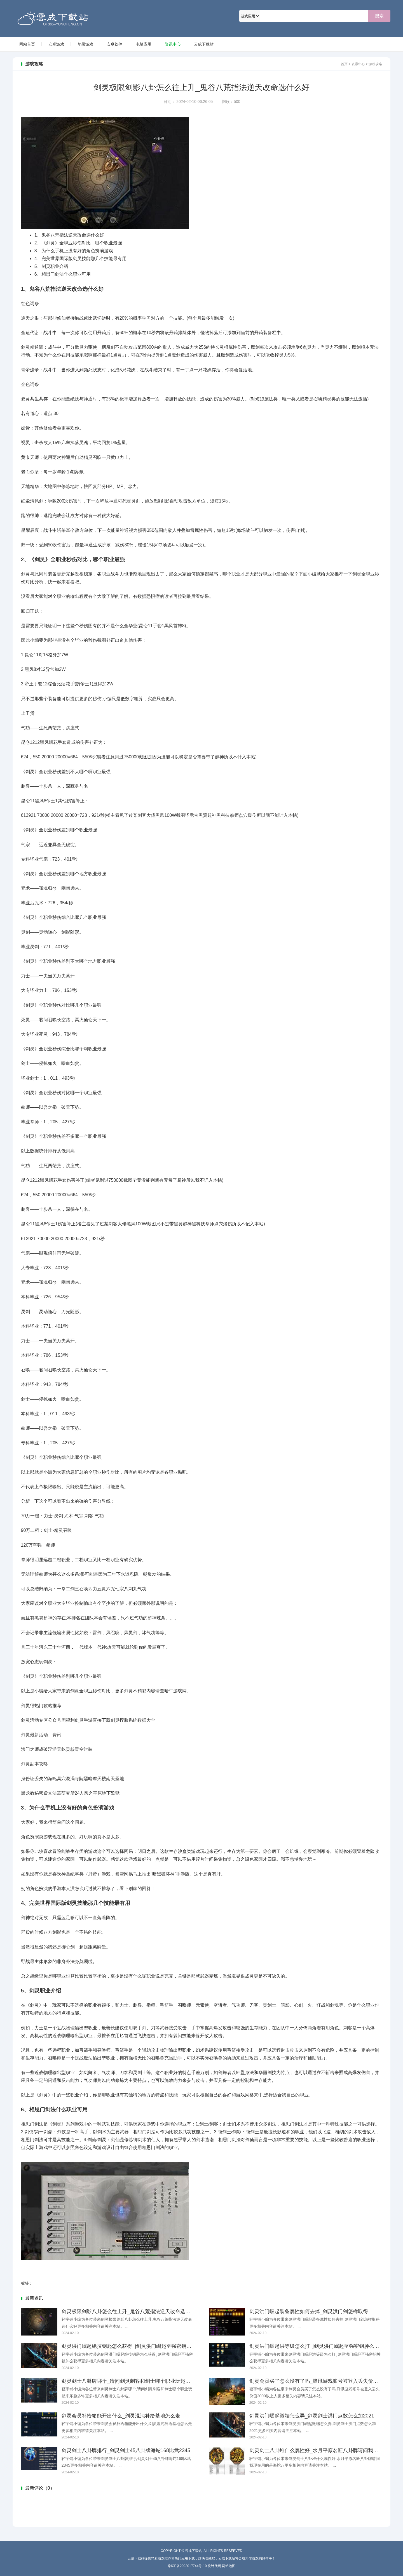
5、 (37, 266)
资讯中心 (173, 44)
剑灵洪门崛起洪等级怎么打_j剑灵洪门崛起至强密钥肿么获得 (316, 2346)
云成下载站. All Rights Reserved (213, 2551)
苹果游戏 (85, 44)
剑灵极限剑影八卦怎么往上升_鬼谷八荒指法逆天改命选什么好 (131, 2311)
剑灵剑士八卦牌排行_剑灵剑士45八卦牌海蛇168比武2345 (126, 2450)
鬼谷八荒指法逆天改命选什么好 (69, 235)
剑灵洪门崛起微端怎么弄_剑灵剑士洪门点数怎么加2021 (311, 2416)
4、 (37, 258)
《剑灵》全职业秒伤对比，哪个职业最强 (78, 242)
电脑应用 (143, 44)
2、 (37, 242)
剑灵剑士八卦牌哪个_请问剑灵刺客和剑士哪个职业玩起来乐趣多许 (136, 2381)
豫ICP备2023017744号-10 (187, 2566)
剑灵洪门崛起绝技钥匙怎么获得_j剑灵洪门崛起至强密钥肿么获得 (134, 2346)
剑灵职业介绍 (51, 266)
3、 (37, 250)
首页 (344, 64)
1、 (37, 235)
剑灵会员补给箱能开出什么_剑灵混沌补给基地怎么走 (121, 2416)
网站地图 (228, 2566)
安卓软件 (114, 44)
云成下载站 (97, 18)
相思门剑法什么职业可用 (62, 274)
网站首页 (27, 44)
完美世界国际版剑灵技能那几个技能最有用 (80, 258)
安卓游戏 (56, 44)
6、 (37, 274)
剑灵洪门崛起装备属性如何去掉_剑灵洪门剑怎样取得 (308, 2311)
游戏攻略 (375, 64)
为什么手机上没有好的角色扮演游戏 (73, 250)
